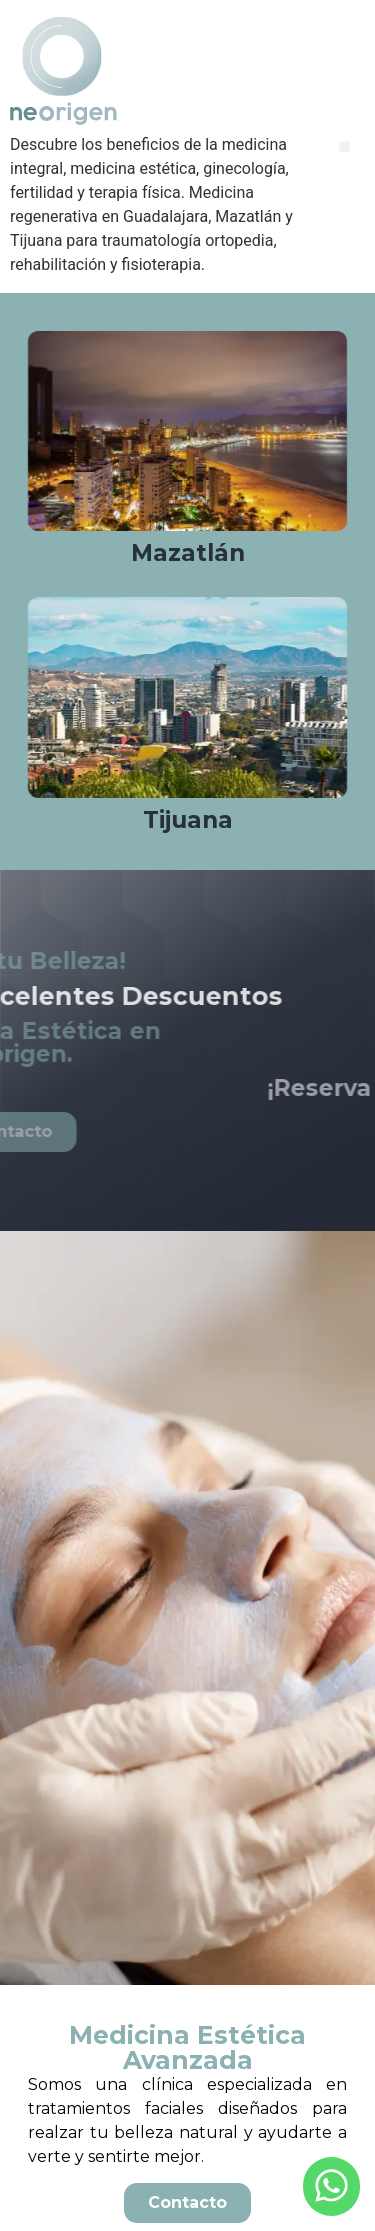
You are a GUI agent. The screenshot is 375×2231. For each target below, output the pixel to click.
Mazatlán (188, 553)
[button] (344, 146)
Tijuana (188, 820)
